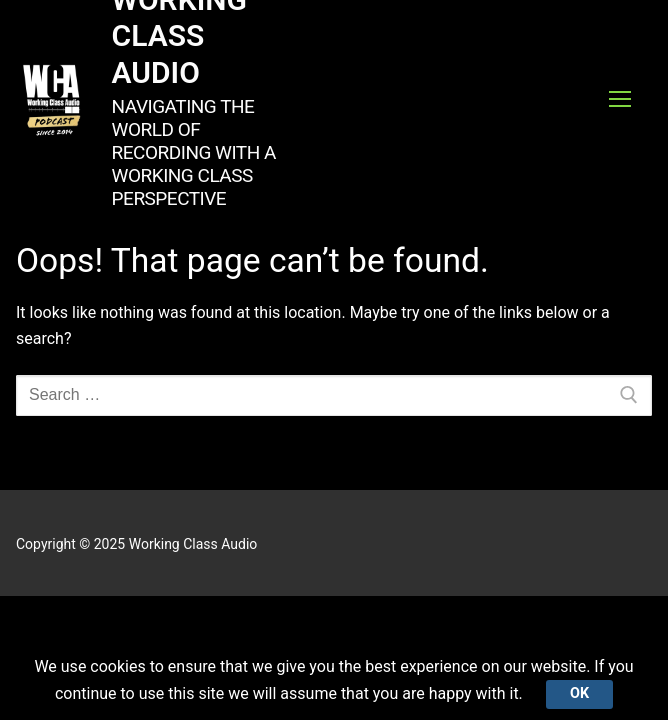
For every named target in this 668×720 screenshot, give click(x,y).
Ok (579, 693)
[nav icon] (620, 100)
